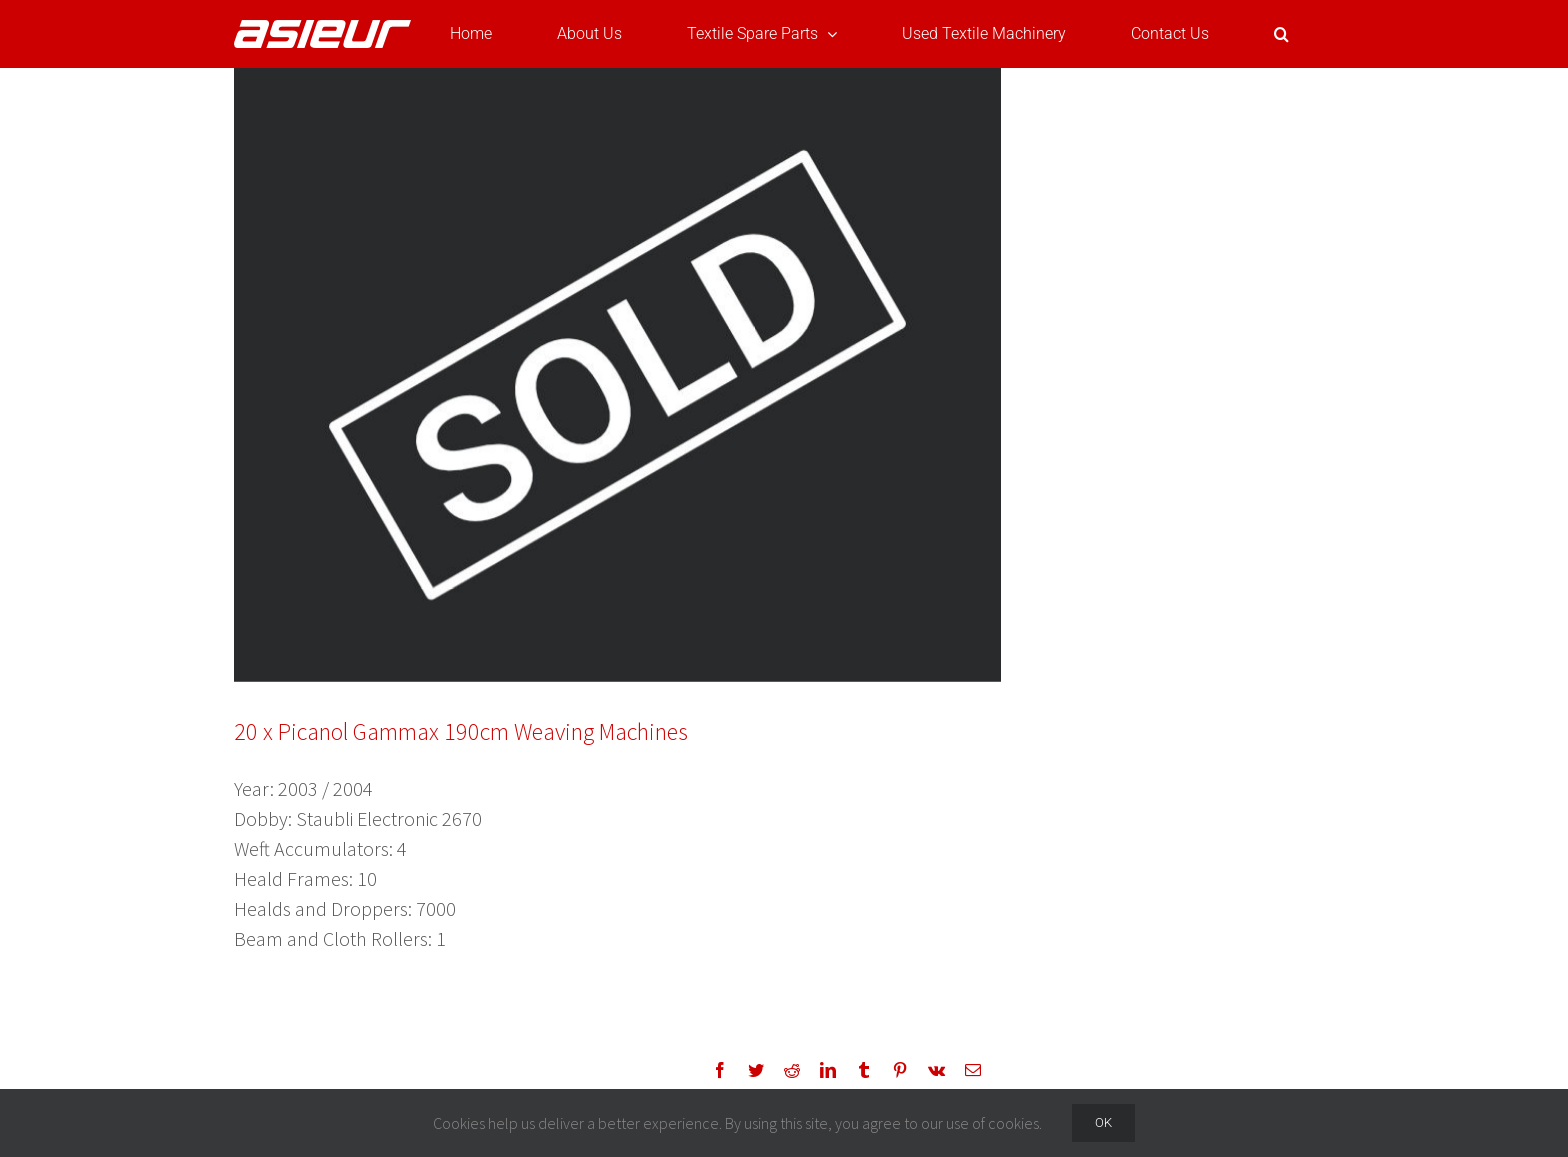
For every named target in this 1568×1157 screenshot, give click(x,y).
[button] (1281, 34)
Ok (1103, 1122)
